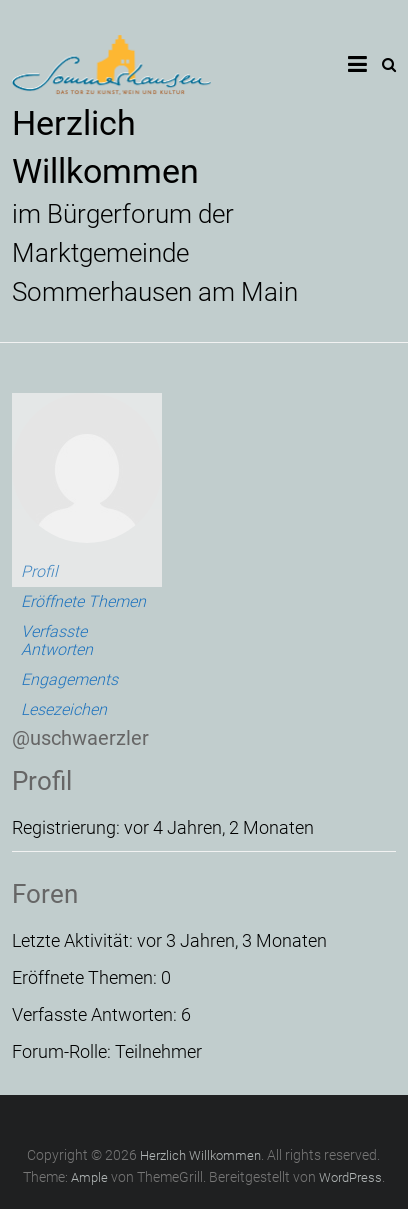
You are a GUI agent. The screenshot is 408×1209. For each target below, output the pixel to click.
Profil (39, 571)
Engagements (69, 679)
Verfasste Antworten (57, 640)
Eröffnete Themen (83, 601)
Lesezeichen (64, 709)
